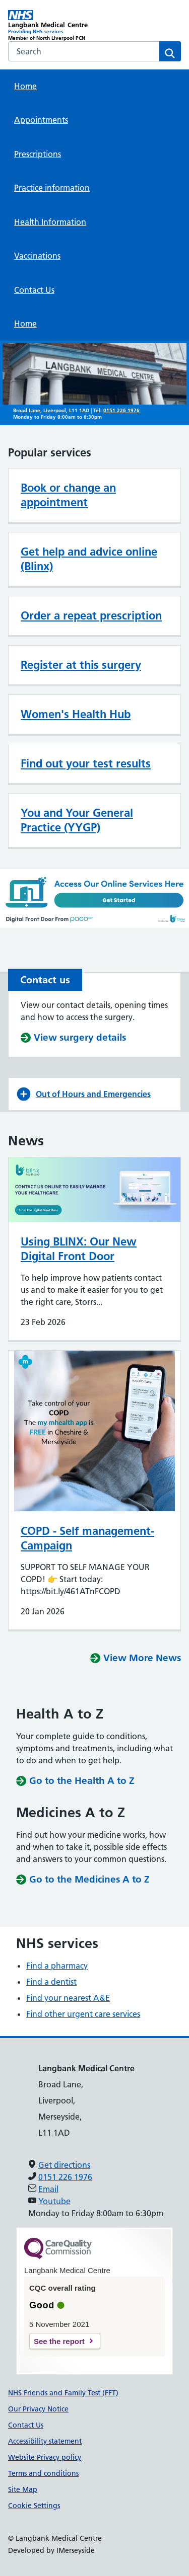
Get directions (64, 2165)
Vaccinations (37, 256)
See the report (59, 2341)
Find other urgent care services (83, 2014)
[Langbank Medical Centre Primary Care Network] (51, 25)
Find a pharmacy (57, 1966)
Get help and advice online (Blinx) (89, 558)
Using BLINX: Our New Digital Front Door (79, 1248)
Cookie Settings (34, 2505)
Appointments (41, 120)
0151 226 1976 (121, 410)
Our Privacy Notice (38, 2408)
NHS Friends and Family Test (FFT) (63, 2392)
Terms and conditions (43, 2473)
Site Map (22, 2489)
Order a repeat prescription (91, 615)
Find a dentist (51, 1982)
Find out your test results (86, 763)
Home (25, 86)
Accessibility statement (45, 2441)
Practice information (52, 188)
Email (48, 2189)
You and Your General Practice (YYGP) (77, 820)
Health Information (50, 222)
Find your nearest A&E (68, 1998)
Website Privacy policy (44, 2457)
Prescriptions (37, 154)
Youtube (54, 2201)
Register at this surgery (81, 665)
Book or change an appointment (68, 495)
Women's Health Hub (76, 714)
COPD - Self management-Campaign (87, 1538)
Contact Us (34, 290)
